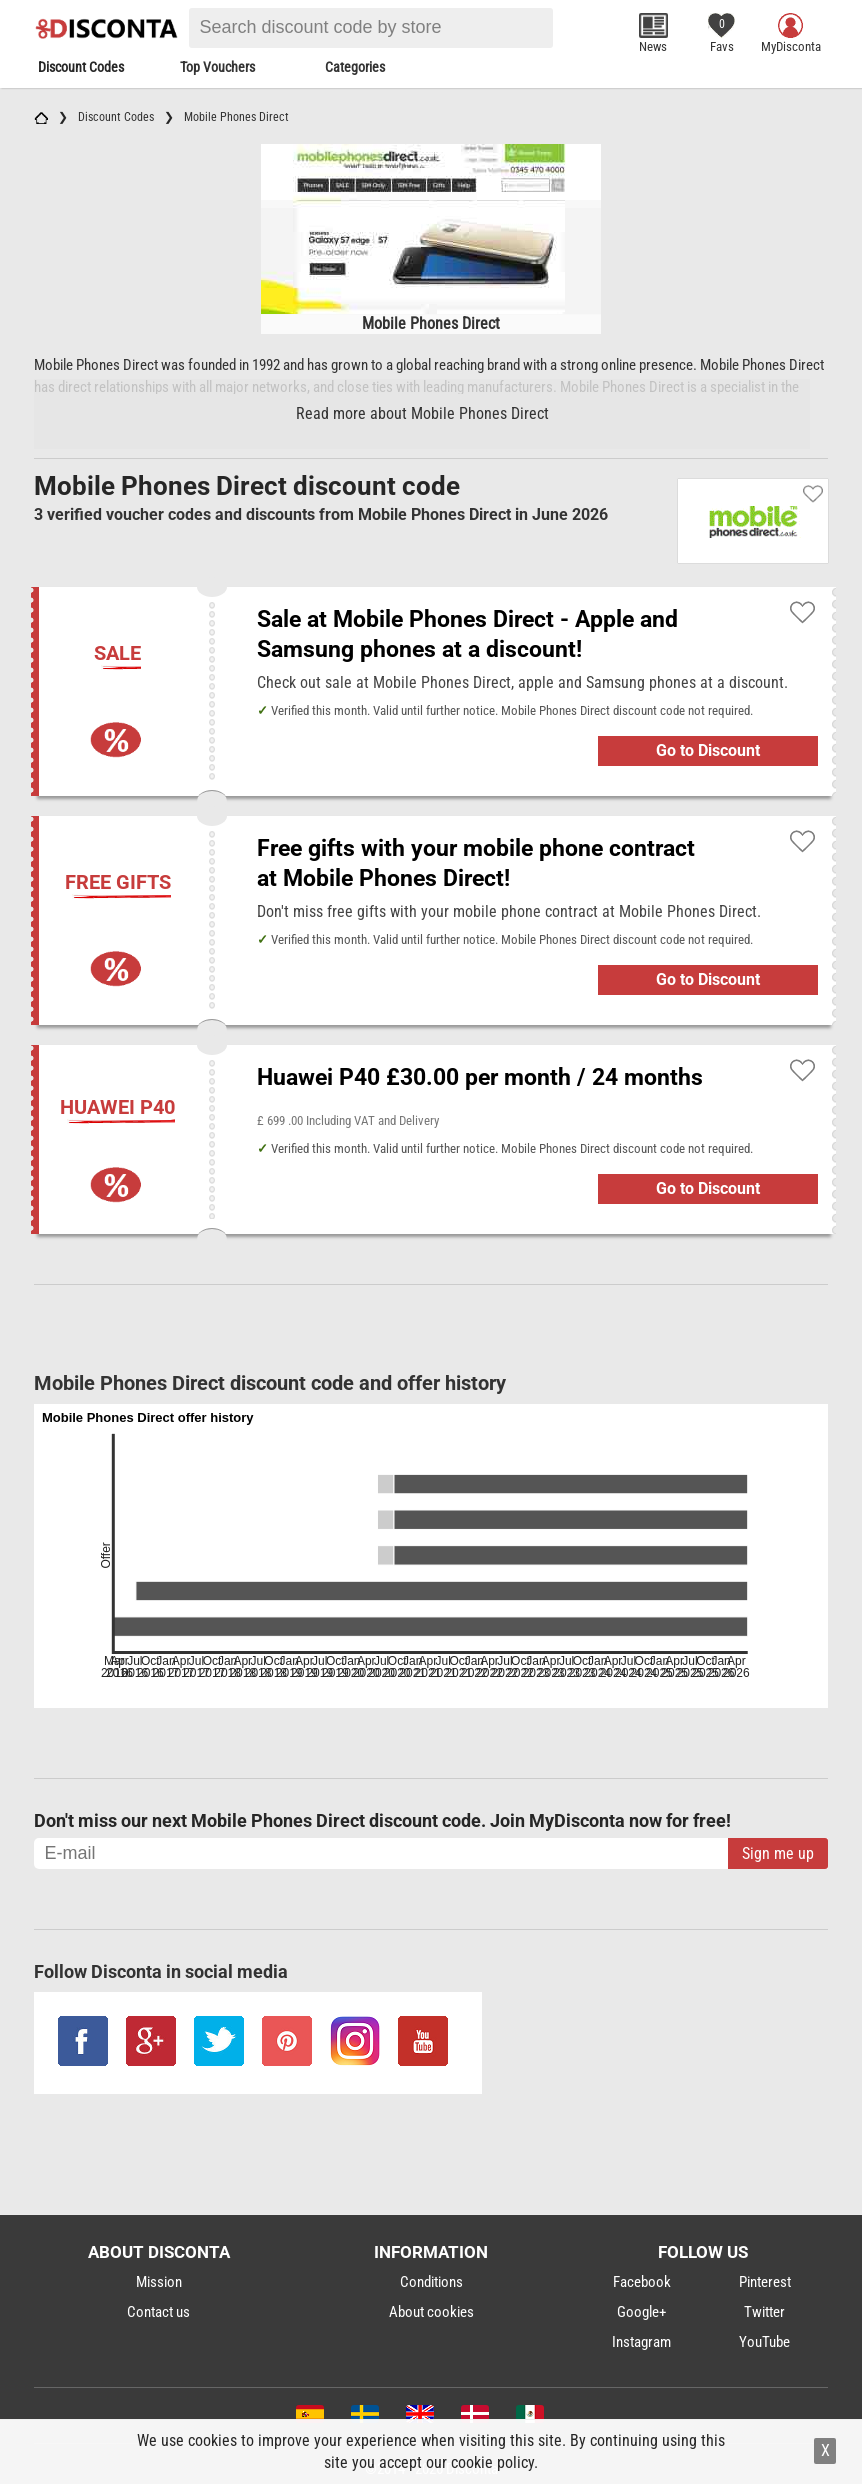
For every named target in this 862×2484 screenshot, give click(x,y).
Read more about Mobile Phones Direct (422, 413)
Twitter (764, 2312)
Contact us (158, 2312)
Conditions (431, 2282)
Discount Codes (81, 67)
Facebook (642, 2282)
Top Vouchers (217, 67)
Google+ (641, 2312)
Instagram (641, 2342)
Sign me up (778, 1853)
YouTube (764, 2342)
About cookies (431, 2312)
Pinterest (765, 2282)
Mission (159, 2282)
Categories (355, 67)
